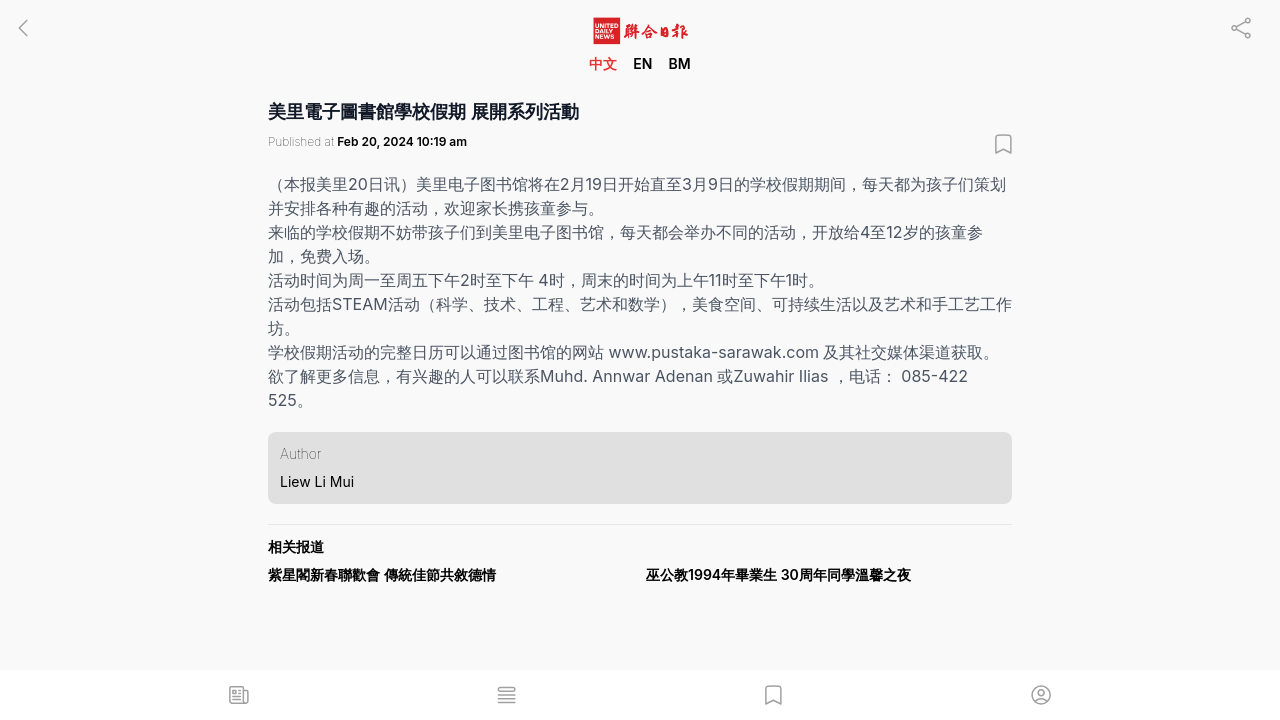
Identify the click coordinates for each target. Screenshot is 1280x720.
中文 (603, 63)
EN (642, 63)
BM (679, 63)
